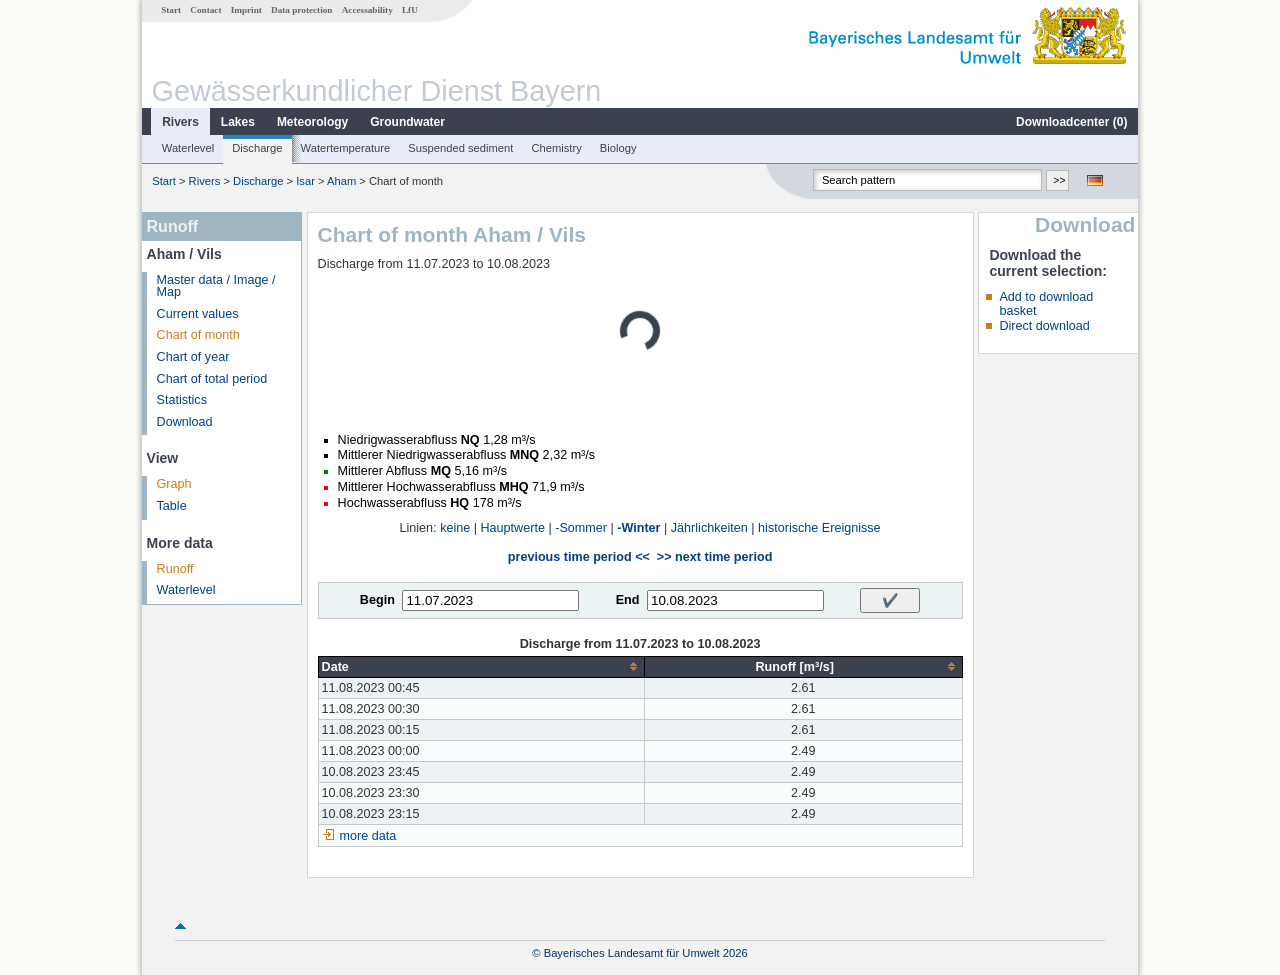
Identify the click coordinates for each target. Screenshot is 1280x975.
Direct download (1044, 326)
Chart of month (198, 335)
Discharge (257, 148)
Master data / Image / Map (216, 286)
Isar (305, 181)
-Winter (638, 528)
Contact (205, 10)
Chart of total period (212, 379)
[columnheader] (481, 666)
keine (455, 528)
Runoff (175, 569)
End (628, 600)
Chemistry (556, 148)
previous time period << (579, 557)
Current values (198, 314)
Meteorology (312, 122)
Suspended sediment (460, 148)
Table (172, 506)
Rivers (180, 122)
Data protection (301, 10)
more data (368, 836)
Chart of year (193, 357)
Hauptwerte (513, 528)
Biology (618, 148)
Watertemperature (346, 148)
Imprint (246, 10)
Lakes (238, 122)
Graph (174, 484)
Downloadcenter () (1071, 122)
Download (185, 422)
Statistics (182, 400)
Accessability (367, 10)
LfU (410, 10)
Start (171, 10)
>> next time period (714, 557)
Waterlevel (188, 148)
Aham (341, 181)
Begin (377, 600)
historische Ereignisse (819, 528)
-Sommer (581, 528)
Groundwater (407, 122)
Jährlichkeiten (709, 528)
